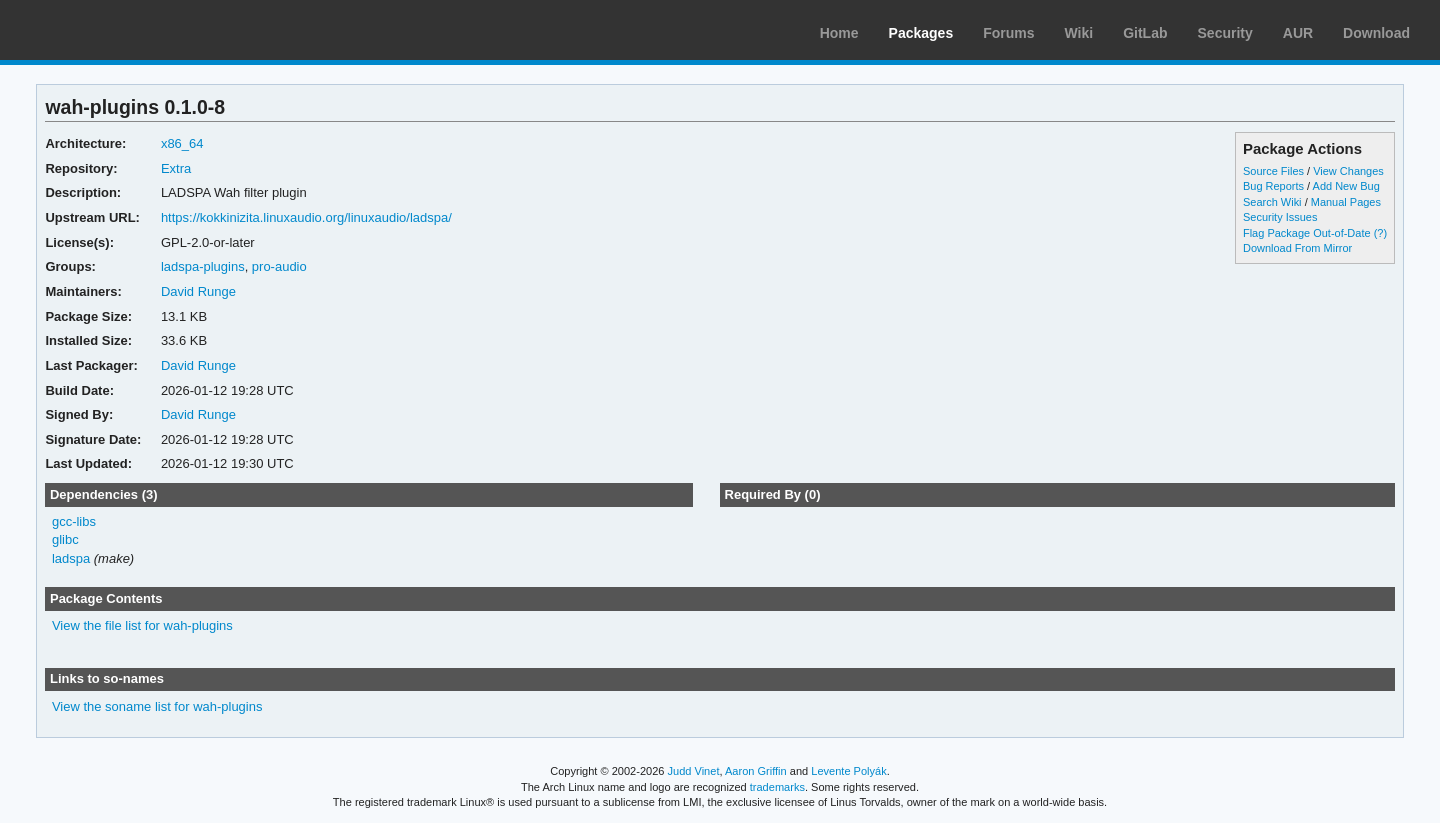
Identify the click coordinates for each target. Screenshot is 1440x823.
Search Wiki (1272, 202)
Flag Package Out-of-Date (1307, 233)
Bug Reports (1273, 186)
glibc (65, 539)
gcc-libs (74, 521)
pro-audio (279, 266)
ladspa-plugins (203, 266)
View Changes (1348, 171)
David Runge (198, 291)
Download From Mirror (1297, 248)
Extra (176, 168)
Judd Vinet (694, 771)
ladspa (71, 558)
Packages (921, 33)
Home (839, 33)
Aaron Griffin (756, 771)
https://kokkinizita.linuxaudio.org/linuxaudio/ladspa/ (306, 217)
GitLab (1145, 33)
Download (1376, 33)
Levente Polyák (848, 771)
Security (1225, 33)
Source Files (1273, 171)
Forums (1008, 33)
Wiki (1079, 33)
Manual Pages (1346, 202)
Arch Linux (110, 30)
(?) (1380, 233)
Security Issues (1280, 217)
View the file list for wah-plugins (142, 625)
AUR (1298, 33)
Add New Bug (1346, 186)
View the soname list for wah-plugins (157, 706)
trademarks (777, 787)
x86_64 (182, 143)
